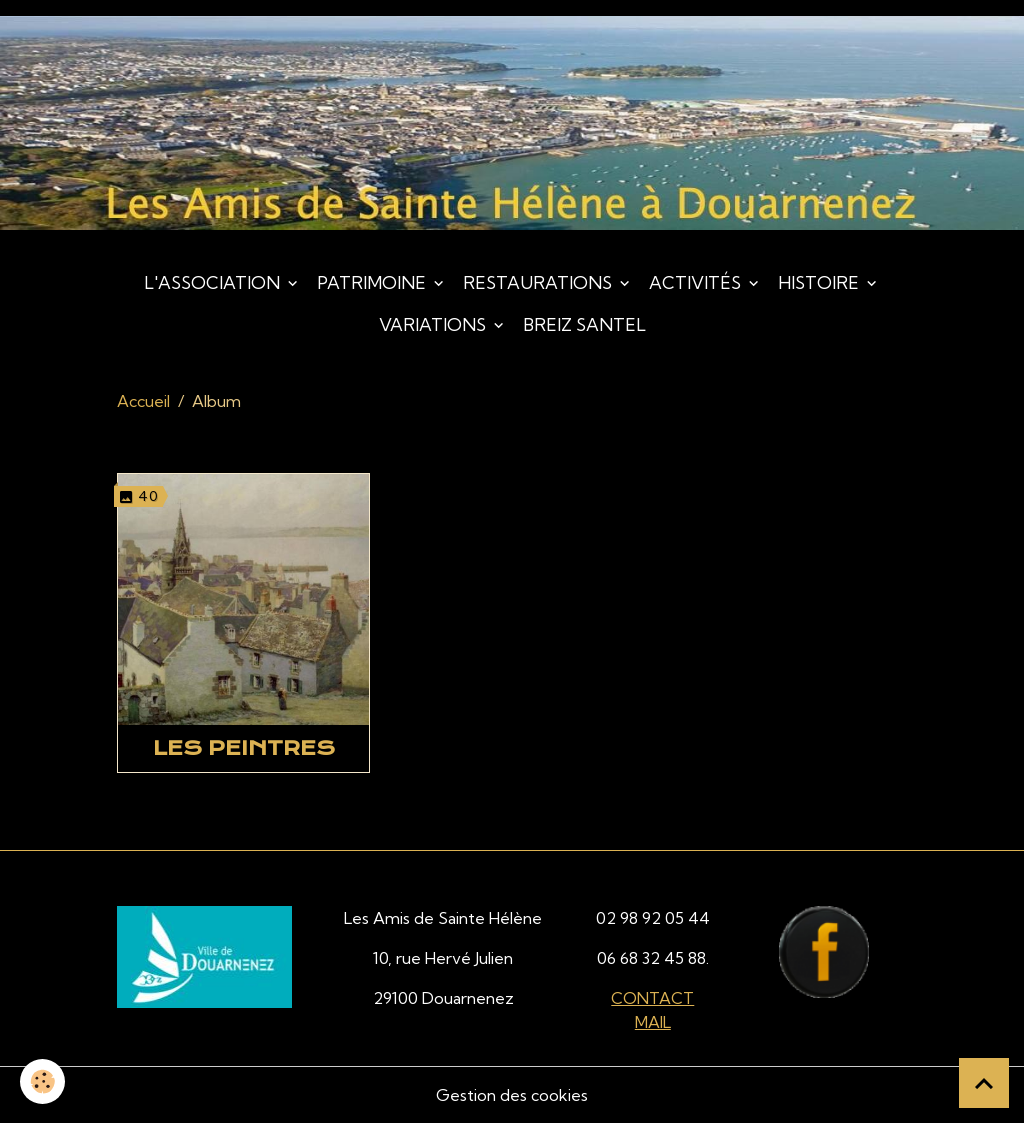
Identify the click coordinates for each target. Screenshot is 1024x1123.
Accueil (143, 401)
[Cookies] (42, 1081)
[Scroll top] (984, 1083)
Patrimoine (373, 282)
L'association (214, 282)
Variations (434, 324)
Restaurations (539, 282)
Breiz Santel (584, 324)
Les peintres (244, 748)
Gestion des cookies (512, 1095)
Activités (697, 282)
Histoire (820, 282)
